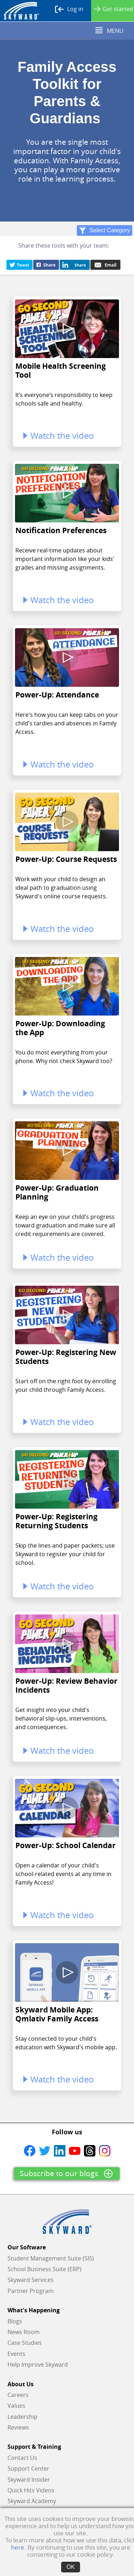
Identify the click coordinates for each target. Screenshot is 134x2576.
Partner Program (31, 2291)
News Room (24, 2332)
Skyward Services (31, 2280)
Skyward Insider (29, 2479)
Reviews (18, 2427)
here (17, 2547)
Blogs (15, 2321)
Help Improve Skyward (38, 2364)
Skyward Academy (32, 2501)
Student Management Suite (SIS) (51, 2258)
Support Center (28, 2468)
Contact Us (22, 2458)
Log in (69, 9)
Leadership (23, 2417)
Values (16, 2405)
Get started (113, 9)
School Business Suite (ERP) (44, 2269)
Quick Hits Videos (31, 2490)
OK (70, 2567)
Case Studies (25, 2343)
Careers (18, 2395)
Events (16, 2354)
